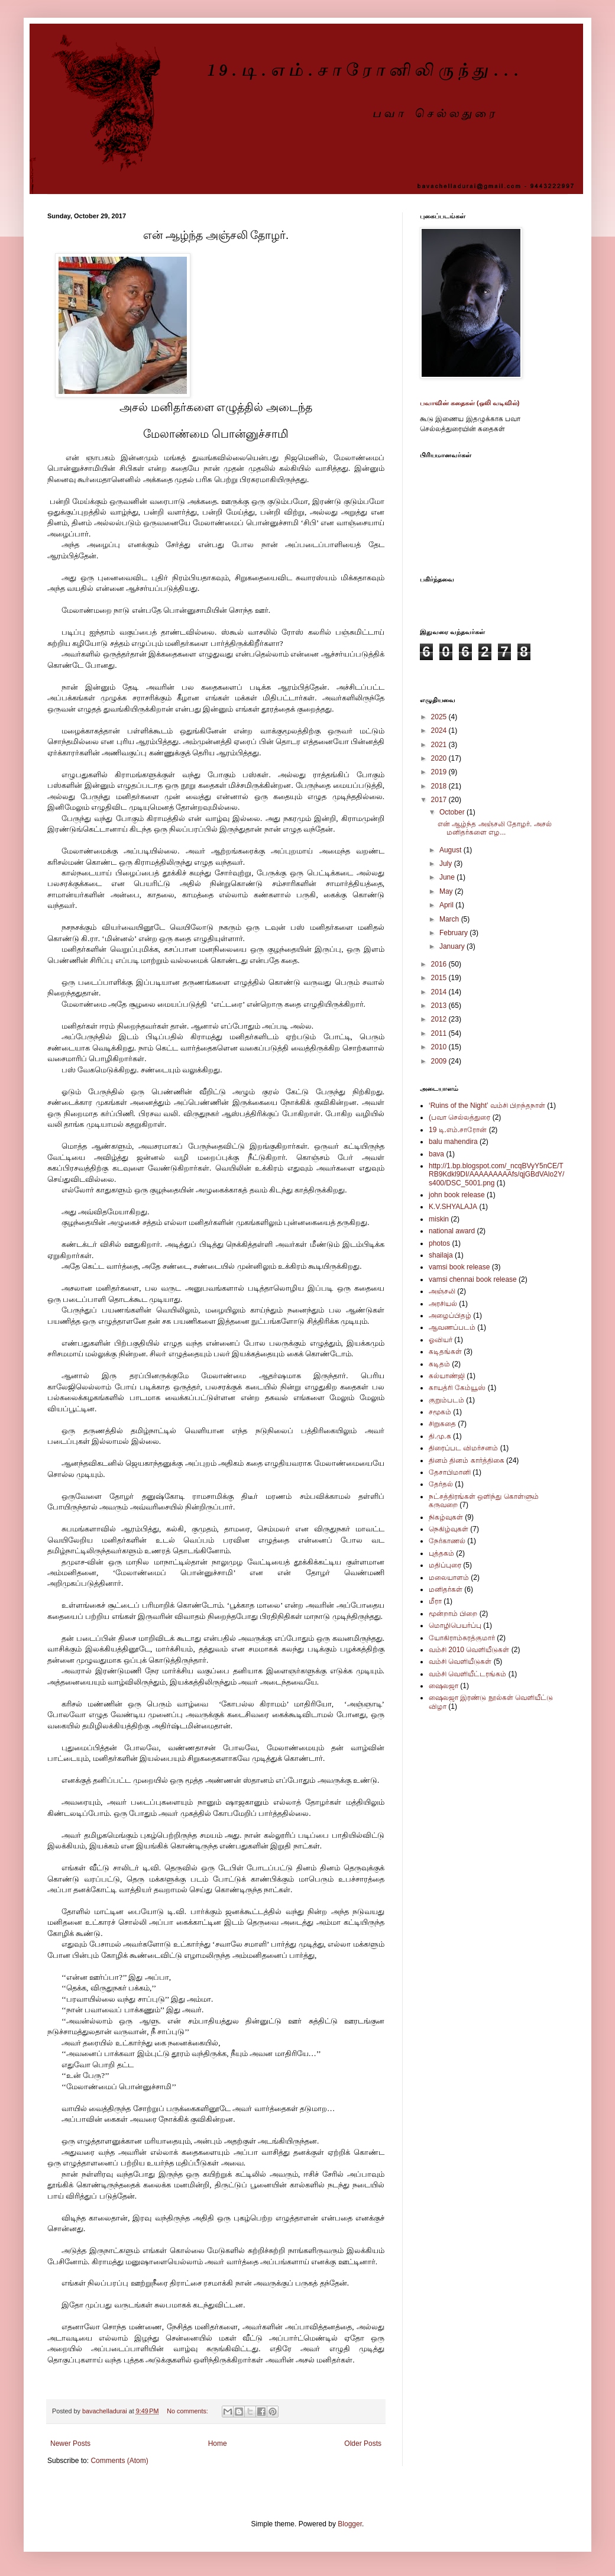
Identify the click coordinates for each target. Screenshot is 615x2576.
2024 (440, 730)
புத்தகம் (441, 1553)
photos (439, 1243)
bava (436, 1154)
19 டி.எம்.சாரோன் (458, 1130)
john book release (457, 1195)
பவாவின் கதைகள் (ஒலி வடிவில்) (470, 402)
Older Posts (362, 2443)
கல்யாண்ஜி (447, 1376)
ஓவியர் (440, 1340)
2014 (440, 992)
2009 (440, 1061)
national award (452, 1231)
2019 (440, 772)
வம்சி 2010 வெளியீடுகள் (469, 1650)
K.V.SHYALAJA (453, 1207)
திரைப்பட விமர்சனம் (463, 1448)
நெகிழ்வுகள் (448, 1529)
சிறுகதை (442, 1424)
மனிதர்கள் (445, 1589)
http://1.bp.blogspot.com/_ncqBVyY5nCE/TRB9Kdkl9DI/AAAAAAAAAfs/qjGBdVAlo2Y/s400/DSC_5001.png (496, 1174)
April (447, 905)
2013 (440, 1005)
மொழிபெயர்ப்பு (455, 1625)
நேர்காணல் (447, 1541)
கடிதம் (439, 1364)
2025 (440, 717)
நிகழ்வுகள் (446, 1517)
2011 (440, 1033)
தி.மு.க (440, 1436)
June (448, 877)
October (453, 812)
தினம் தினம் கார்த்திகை (466, 1460)
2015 (440, 978)
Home (217, 2443)
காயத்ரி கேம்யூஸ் (457, 1388)
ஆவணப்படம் (452, 1327)
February (454, 933)
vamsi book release (459, 1267)
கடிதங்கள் (445, 1351)
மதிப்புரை (445, 1565)
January (453, 946)
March (450, 919)
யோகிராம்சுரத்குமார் (462, 1638)
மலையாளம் (449, 1577)
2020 (440, 758)
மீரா (435, 1601)
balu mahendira (453, 1141)
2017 (440, 800)
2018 (440, 786)
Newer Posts (70, 2443)
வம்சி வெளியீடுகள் (460, 1661)
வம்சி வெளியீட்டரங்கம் (467, 1674)
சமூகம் (440, 1412)
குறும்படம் (446, 1400)
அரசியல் (443, 1304)
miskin (439, 1219)
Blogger (350, 2524)
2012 (440, 1019)
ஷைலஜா (443, 1686)
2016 (440, 964)
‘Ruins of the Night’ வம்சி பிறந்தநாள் (487, 1105)
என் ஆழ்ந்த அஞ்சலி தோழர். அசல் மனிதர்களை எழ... (495, 828)
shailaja (441, 1255)
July (446, 863)
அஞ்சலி (442, 1291)
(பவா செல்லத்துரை (459, 1117)
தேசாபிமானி (450, 1472)
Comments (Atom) (119, 2461)
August (451, 850)
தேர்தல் (441, 1484)
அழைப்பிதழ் (450, 1315)
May (447, 891)
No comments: (188, 2411)
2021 (440, 745)
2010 (440, 1047)
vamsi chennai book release (473, 1279)
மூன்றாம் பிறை (453, 1613)
